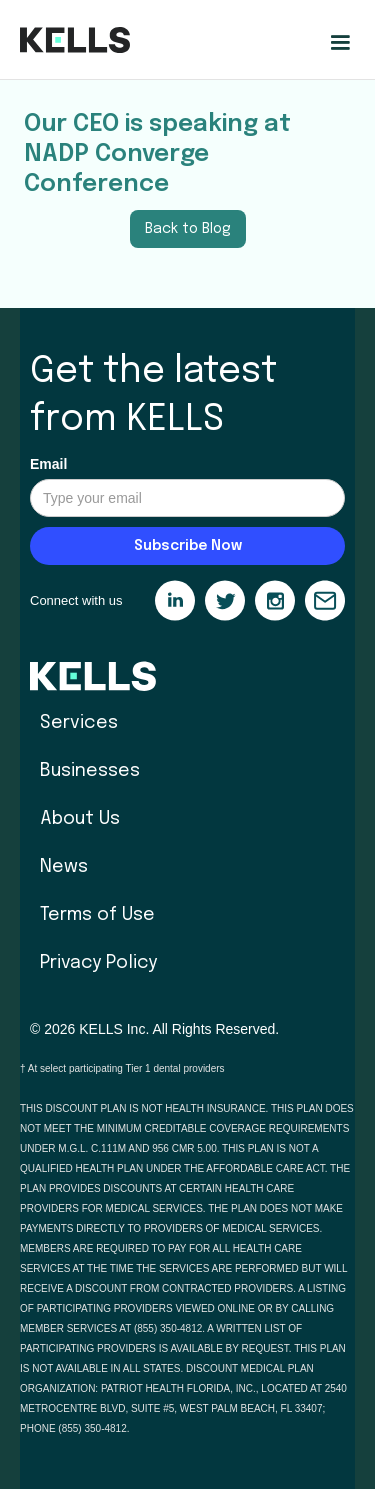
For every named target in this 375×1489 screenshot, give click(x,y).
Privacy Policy (98, 963)
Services (79, 723)
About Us (80, 819)
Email (48, 464)
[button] (340, 43)
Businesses (90, 771)
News (64, 867)
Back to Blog (188, 229)
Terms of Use (97, 915)
